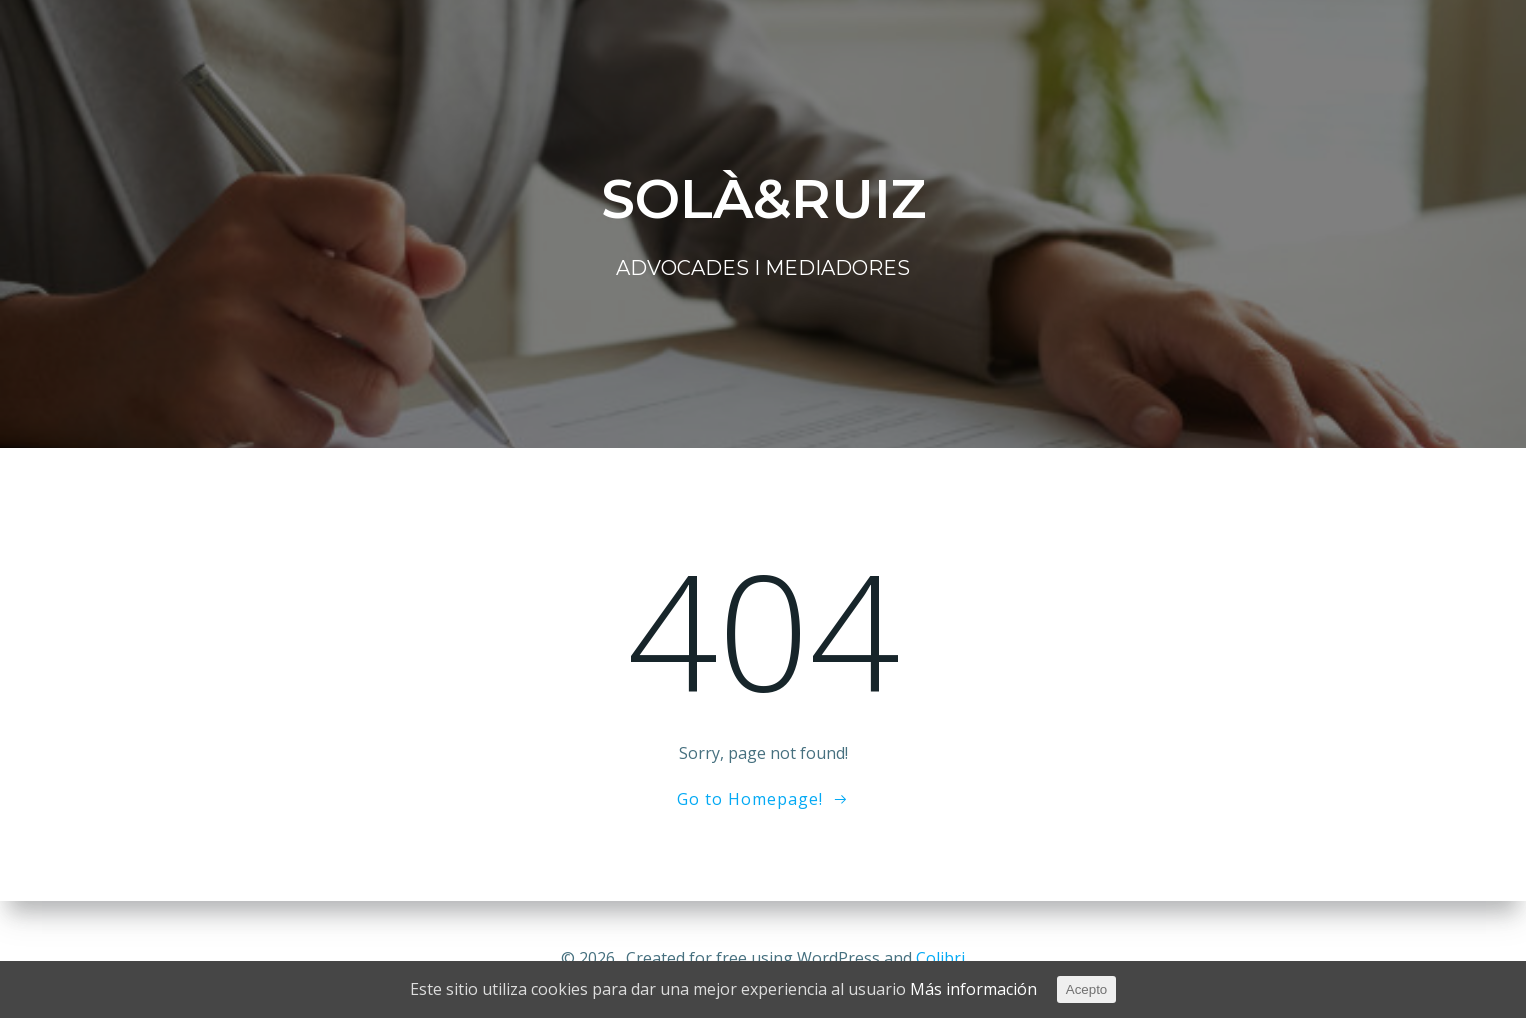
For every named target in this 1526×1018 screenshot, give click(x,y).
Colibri (940, 958)
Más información (973, 989)
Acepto (1087, 989)
